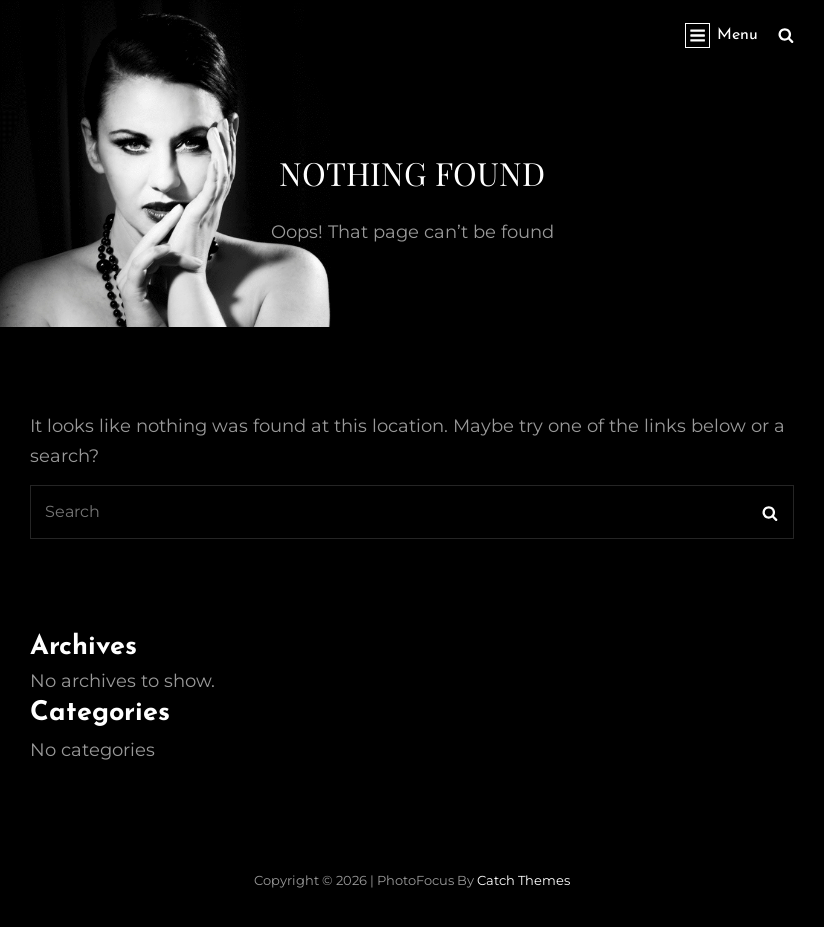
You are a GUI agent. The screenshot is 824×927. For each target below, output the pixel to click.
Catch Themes (523, 880)
